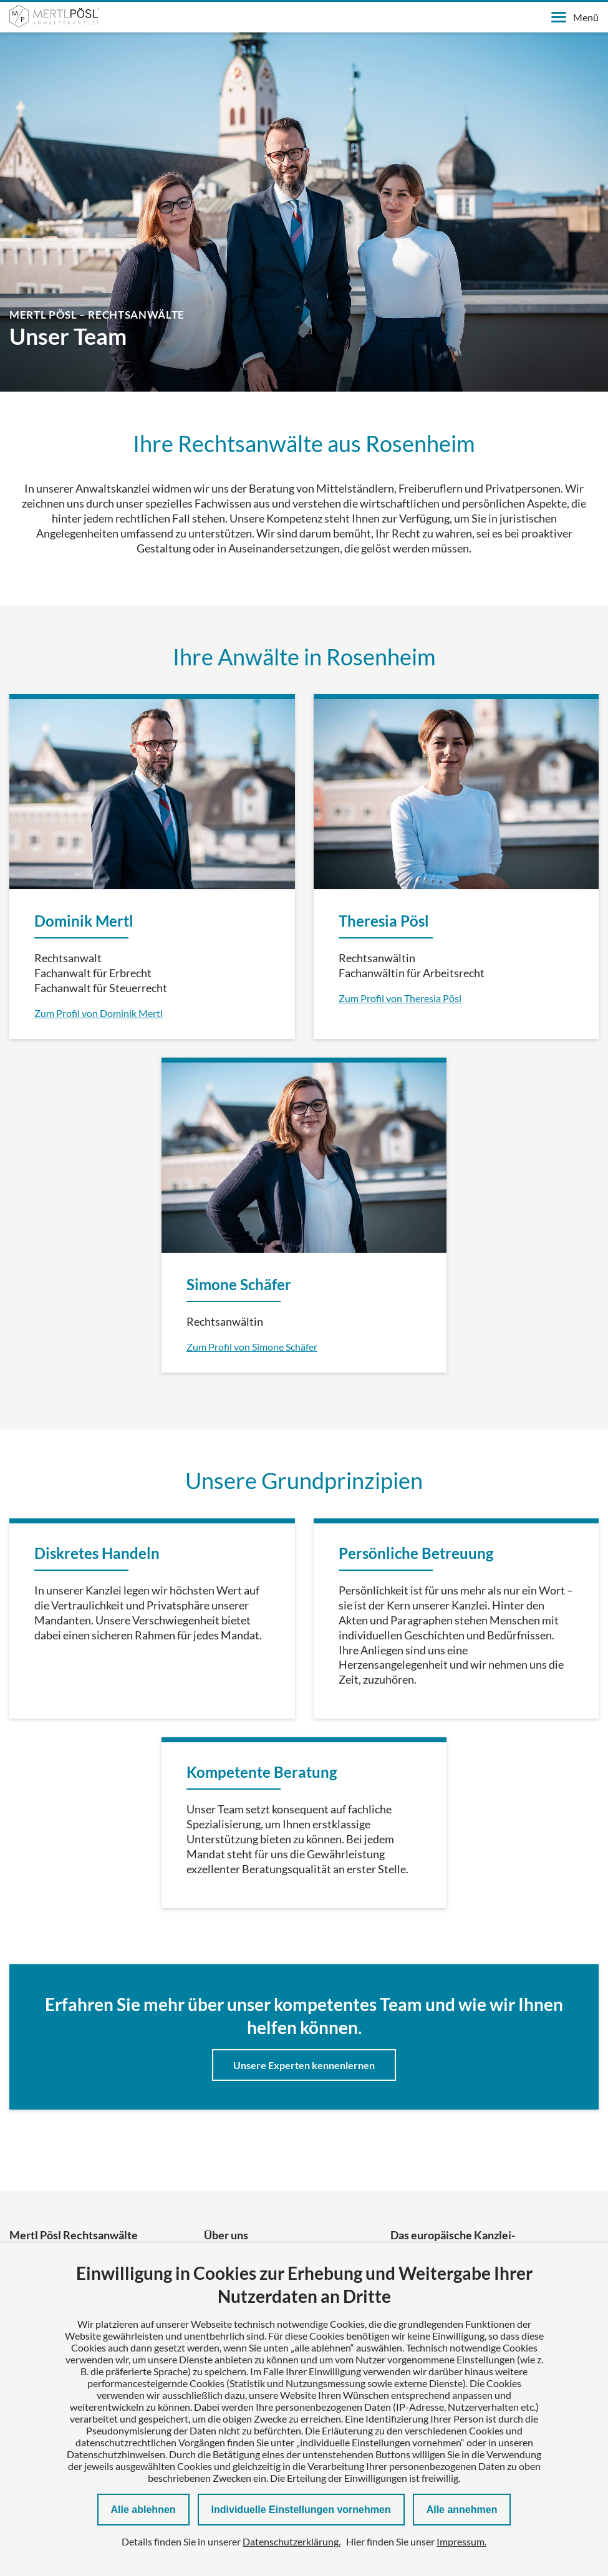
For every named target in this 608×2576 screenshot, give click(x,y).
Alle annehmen (462, 2509)
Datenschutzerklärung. (291, 2541)
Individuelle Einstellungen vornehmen (301, 2509)
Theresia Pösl (384, 921)
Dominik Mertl (83, 921)
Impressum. (461, 2541)
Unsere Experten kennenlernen (304, 2065)
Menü (575, 17)
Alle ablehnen (143, 2509)
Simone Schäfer (238, 1284)
